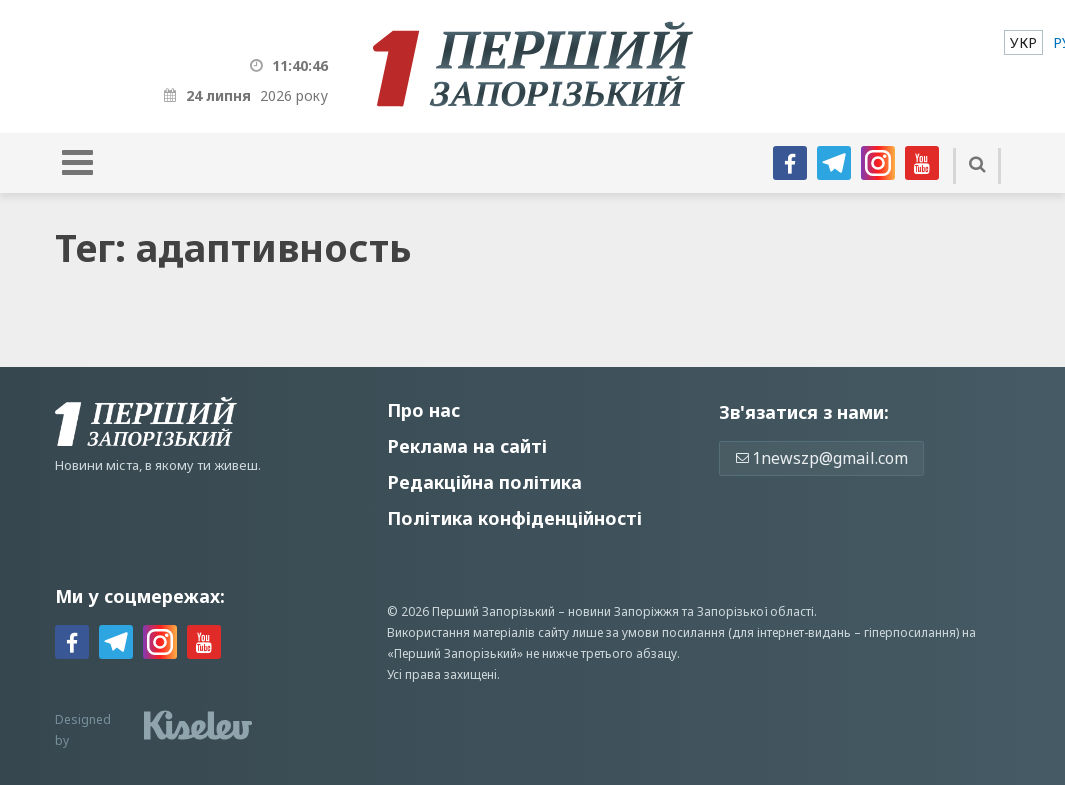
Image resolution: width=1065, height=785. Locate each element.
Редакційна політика (484, 482)
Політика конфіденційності (514, 518)
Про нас (423, 410)
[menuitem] (1023, 42)
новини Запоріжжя (623, 611)
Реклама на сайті (467, 446)
